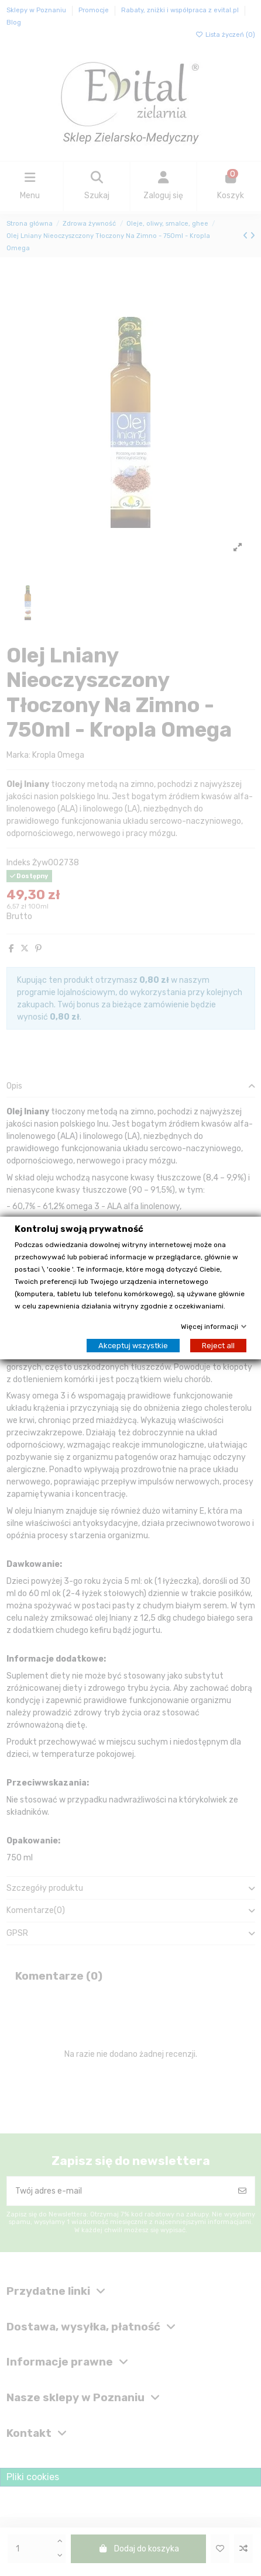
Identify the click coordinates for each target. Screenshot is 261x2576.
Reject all (218, 1345)
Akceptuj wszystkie (133, 1345)
